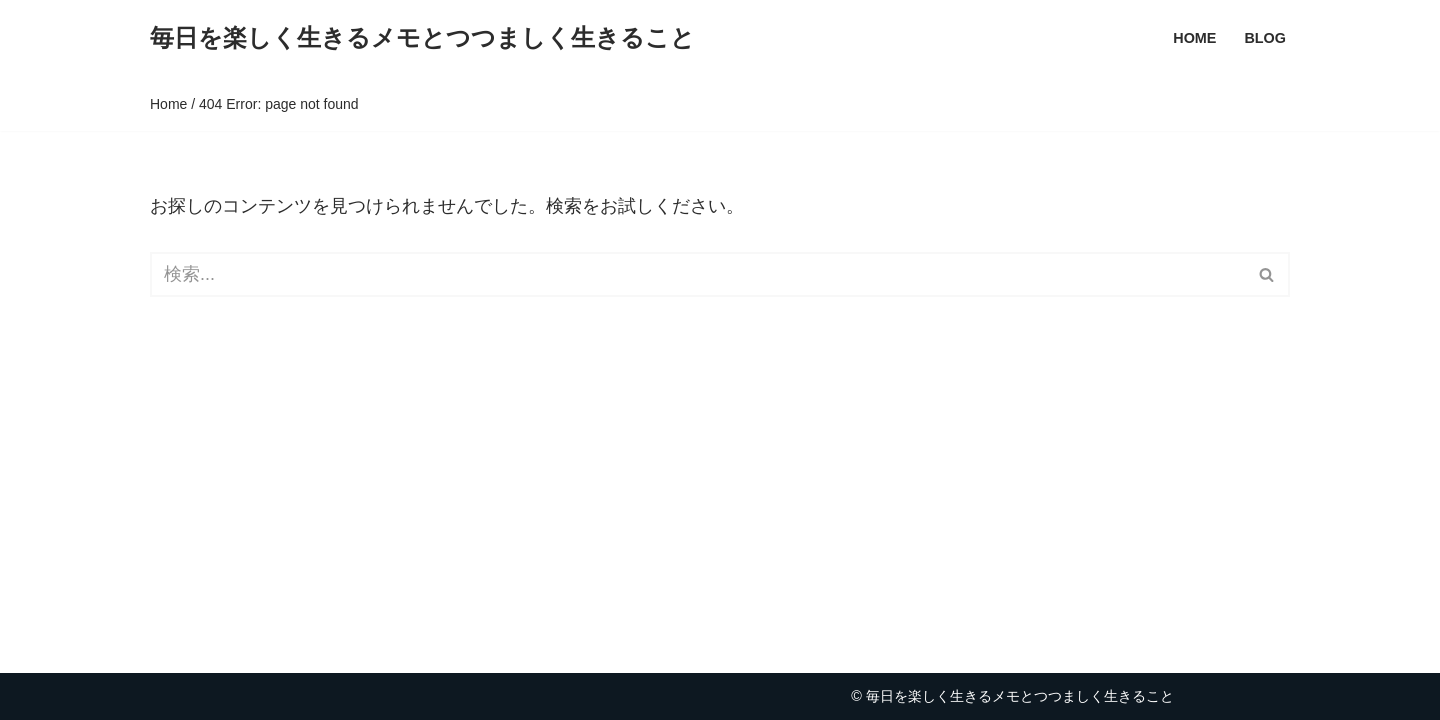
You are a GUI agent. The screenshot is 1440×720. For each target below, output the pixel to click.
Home (1194, 38)
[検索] (697, 274)
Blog (1265, 38)
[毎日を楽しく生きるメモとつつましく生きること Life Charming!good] (422, 38)
